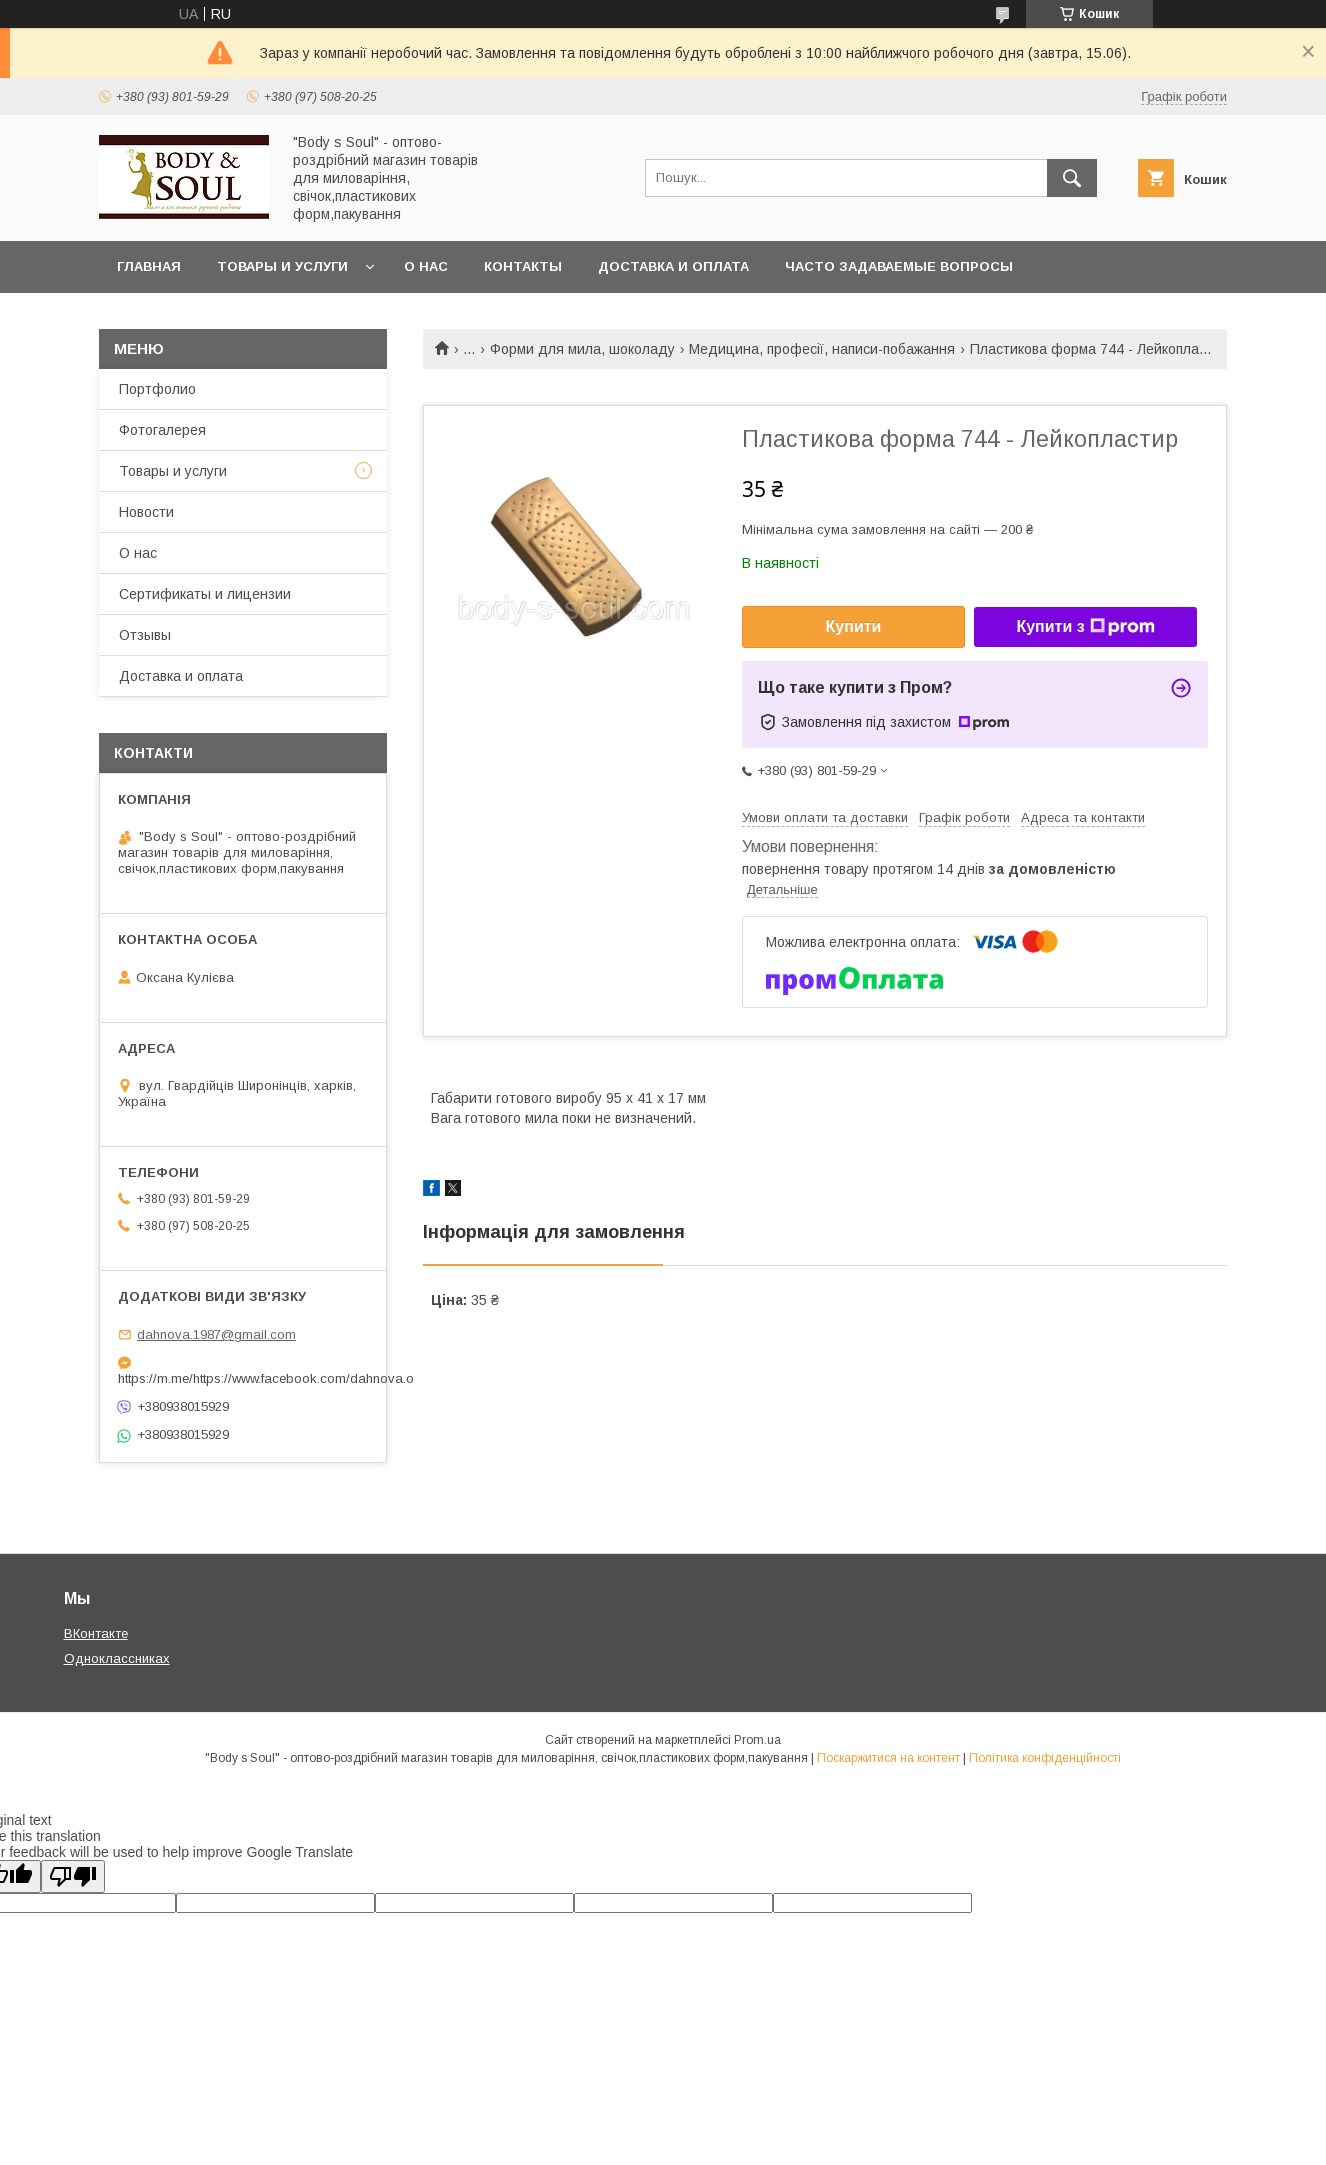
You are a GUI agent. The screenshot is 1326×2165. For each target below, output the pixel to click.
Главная (149, 266)
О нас (426, 266)
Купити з (1085, 627)
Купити (854, 626)
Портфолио (157, 389)
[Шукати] (1072, 178)
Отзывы (145, 635)
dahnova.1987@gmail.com (216, 1334)
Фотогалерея (162, 430)
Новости (146, 512)
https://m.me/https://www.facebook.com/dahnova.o (243, 1378)
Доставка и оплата (673, 266)
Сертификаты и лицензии (205, 594)
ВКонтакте (96, 1633)
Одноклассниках (117, 1658)
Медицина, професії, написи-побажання (822, 349)
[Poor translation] (73, 1876)
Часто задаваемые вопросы (899, 266)
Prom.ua (757, 1740)
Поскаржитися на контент (888, 1758)
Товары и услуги (282, 266)
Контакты (523, 266)
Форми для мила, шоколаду (582, 349)
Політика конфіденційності (1045, 1758)
